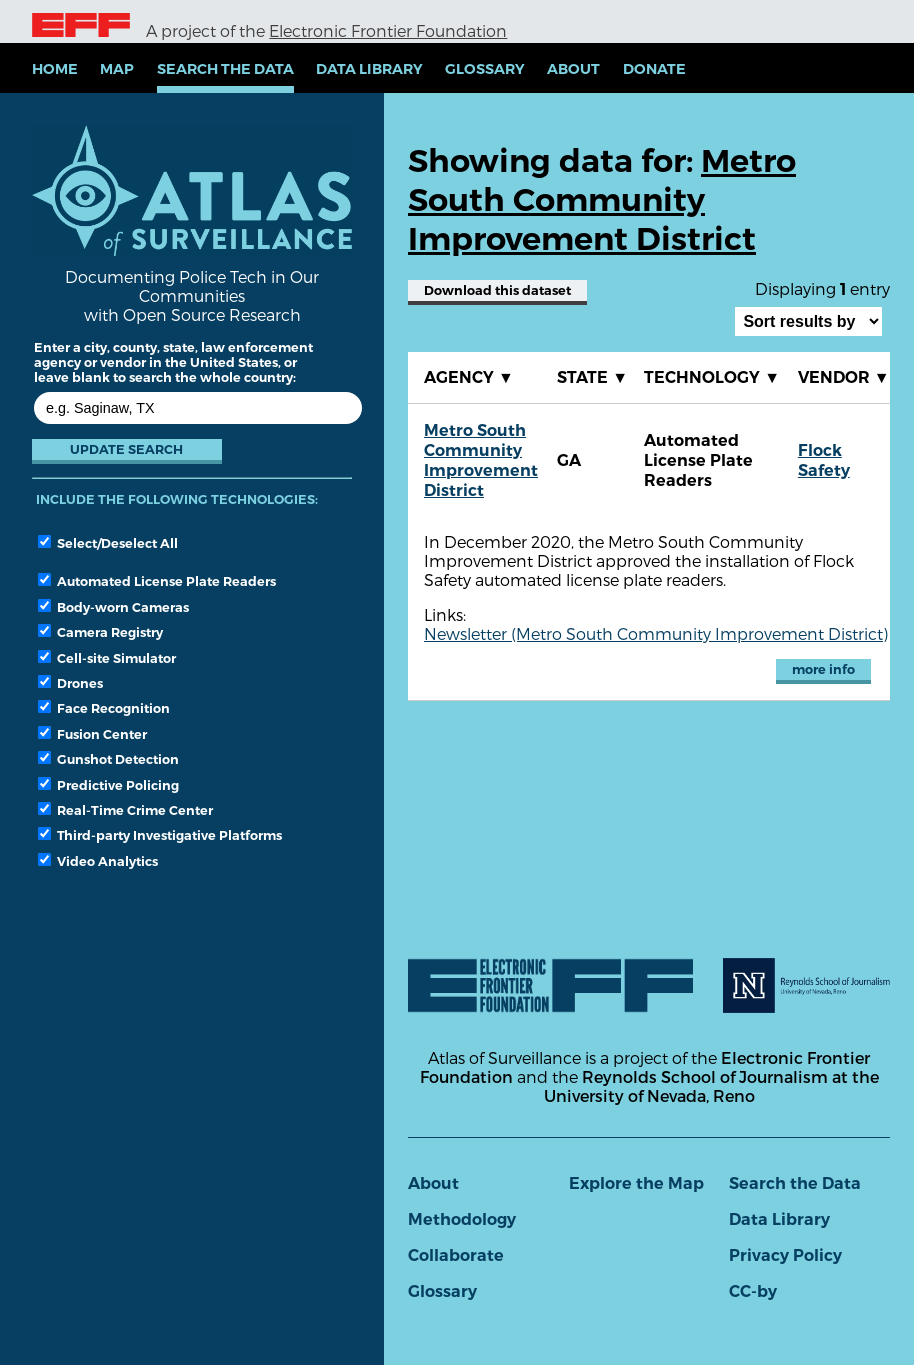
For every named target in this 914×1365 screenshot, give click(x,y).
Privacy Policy (785, 1255)
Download (497, 290)
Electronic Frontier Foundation (388, 30)
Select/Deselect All (108, 543)
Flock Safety (824, 460)
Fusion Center (92, 734)
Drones (70, 683)
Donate (654, 69)
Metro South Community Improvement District (481, 460)
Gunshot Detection (108, 759)
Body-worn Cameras (113, 607)
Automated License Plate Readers (157, 581)
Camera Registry (100, 632)
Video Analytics (98, 861)
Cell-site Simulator (107, 658)
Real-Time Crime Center (125, 810)
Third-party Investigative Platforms (160, 835)
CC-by (753, 1291)
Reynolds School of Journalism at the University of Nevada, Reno (711, 1086)
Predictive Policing (108, 785)
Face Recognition (104, 708)
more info (823, 669)
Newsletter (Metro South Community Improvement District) (656, 633)
